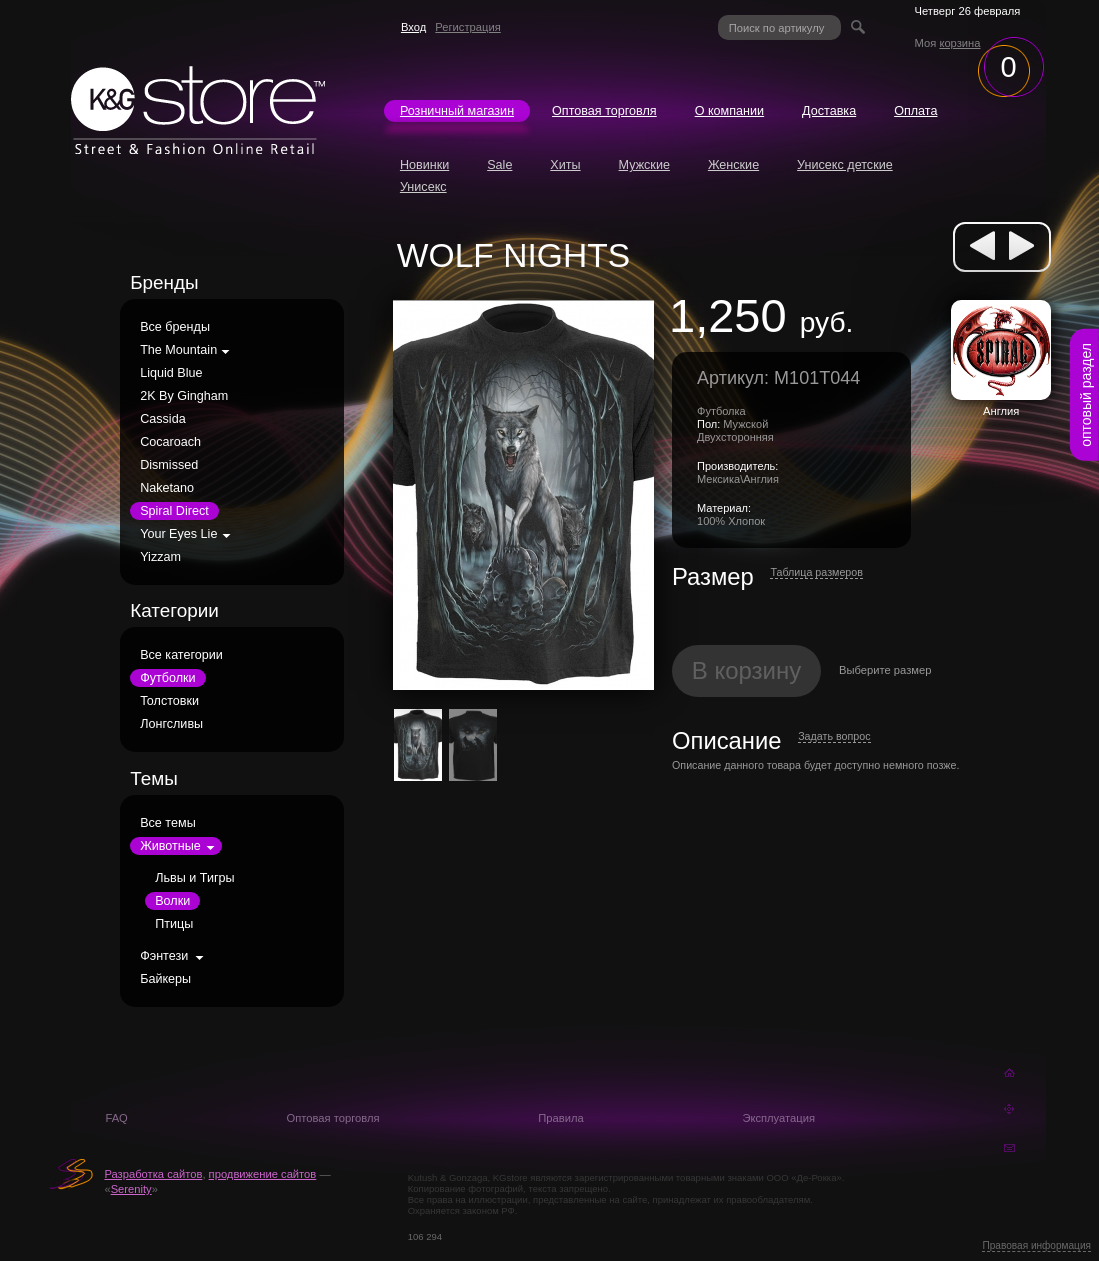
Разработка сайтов (153, 1174)
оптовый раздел (1086, 395)
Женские (733, 165)
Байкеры (165, 979)
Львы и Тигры (194, 878)
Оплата (915, 111)
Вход (413, 27)
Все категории (181, 655)
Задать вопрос (834, 736)
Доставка (829, 111)
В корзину (747, 670)
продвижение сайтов (263, 1174)
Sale (499, 165)
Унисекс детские (845, 165)
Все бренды (175, 327)
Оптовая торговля (604, 111)
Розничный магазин (457, 111)
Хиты (565, 165)
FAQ (116, 1118)
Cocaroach (170, 442)
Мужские (644, 165)
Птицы (174, 924)
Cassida (163, 419)
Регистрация (467, 27)
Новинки (424, 165)
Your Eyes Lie (178, 534)
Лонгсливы (171, 724)
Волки (172, 901)
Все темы (168, 823)
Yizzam (160, 557)
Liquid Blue (171, 373)
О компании (729, 111)
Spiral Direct (174, 511)
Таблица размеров (816, 572)
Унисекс (423, 187)
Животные (170, 846)
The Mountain (178, 350)
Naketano (167, 488)
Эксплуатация (778, 1118)
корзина (959, 43)
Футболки (167, 678)
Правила (560, 1118)
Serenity (131, 1189)
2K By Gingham (184, 396)
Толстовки (169, 701)
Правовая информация (1036, 1245)
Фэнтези (164, 956)
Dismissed (169, 465)
